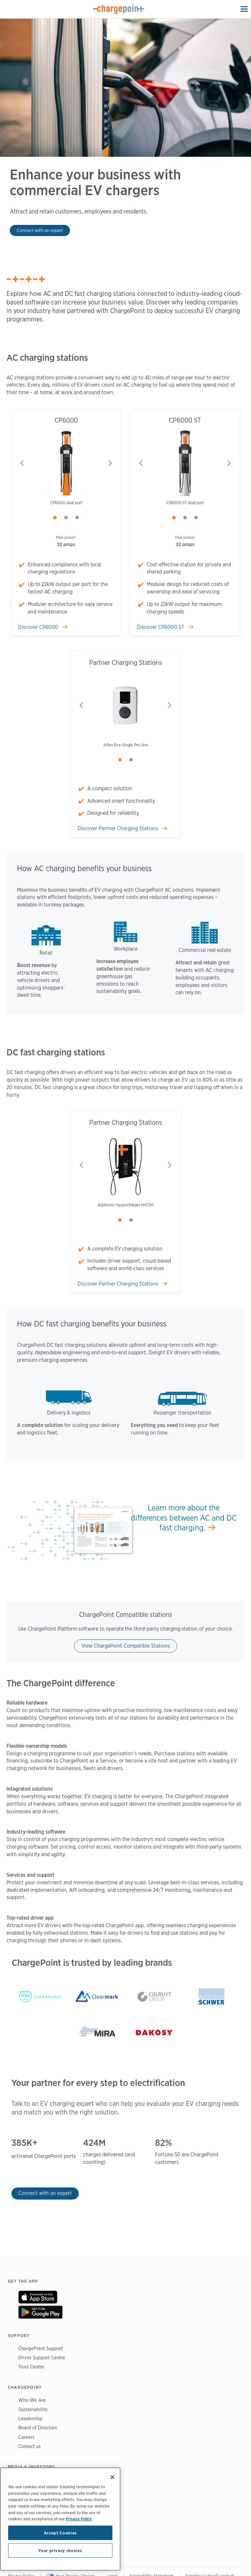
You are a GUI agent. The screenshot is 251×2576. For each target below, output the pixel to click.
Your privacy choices (60, 2550)
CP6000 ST (185, 420)
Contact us (29, 2446)
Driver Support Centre (41, 2357)
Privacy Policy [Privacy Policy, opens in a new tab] (79, 2518)
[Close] (112, 2477)
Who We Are (32, 2400)
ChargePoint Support (40, 2348)
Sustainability (33, 2409)
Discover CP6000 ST (161, 627)
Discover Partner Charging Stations (118, 828)
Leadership (30, 2418)
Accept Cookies (60, 2532)
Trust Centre (31, 2367)
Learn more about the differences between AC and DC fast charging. (184, 1517)
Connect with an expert (40, 230)
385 (18, 2143)
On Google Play (40, 2312)
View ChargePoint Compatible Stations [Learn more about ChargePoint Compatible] (125, 1646)
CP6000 (66, 420)
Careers (26, 2437)
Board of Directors (37, 2427)
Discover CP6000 (38, 627)
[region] (60, 2519)
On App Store (37, 2297)
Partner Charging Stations (125, 663)
